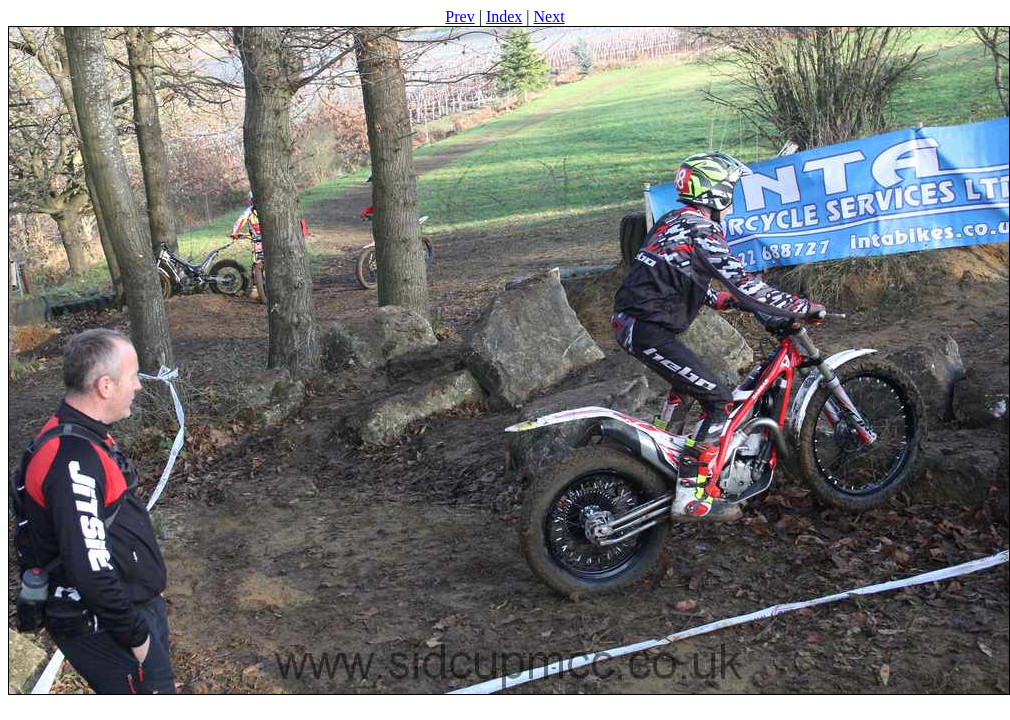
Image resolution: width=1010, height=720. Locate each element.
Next (549, 16)
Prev (459, 16)
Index (504, 16)
